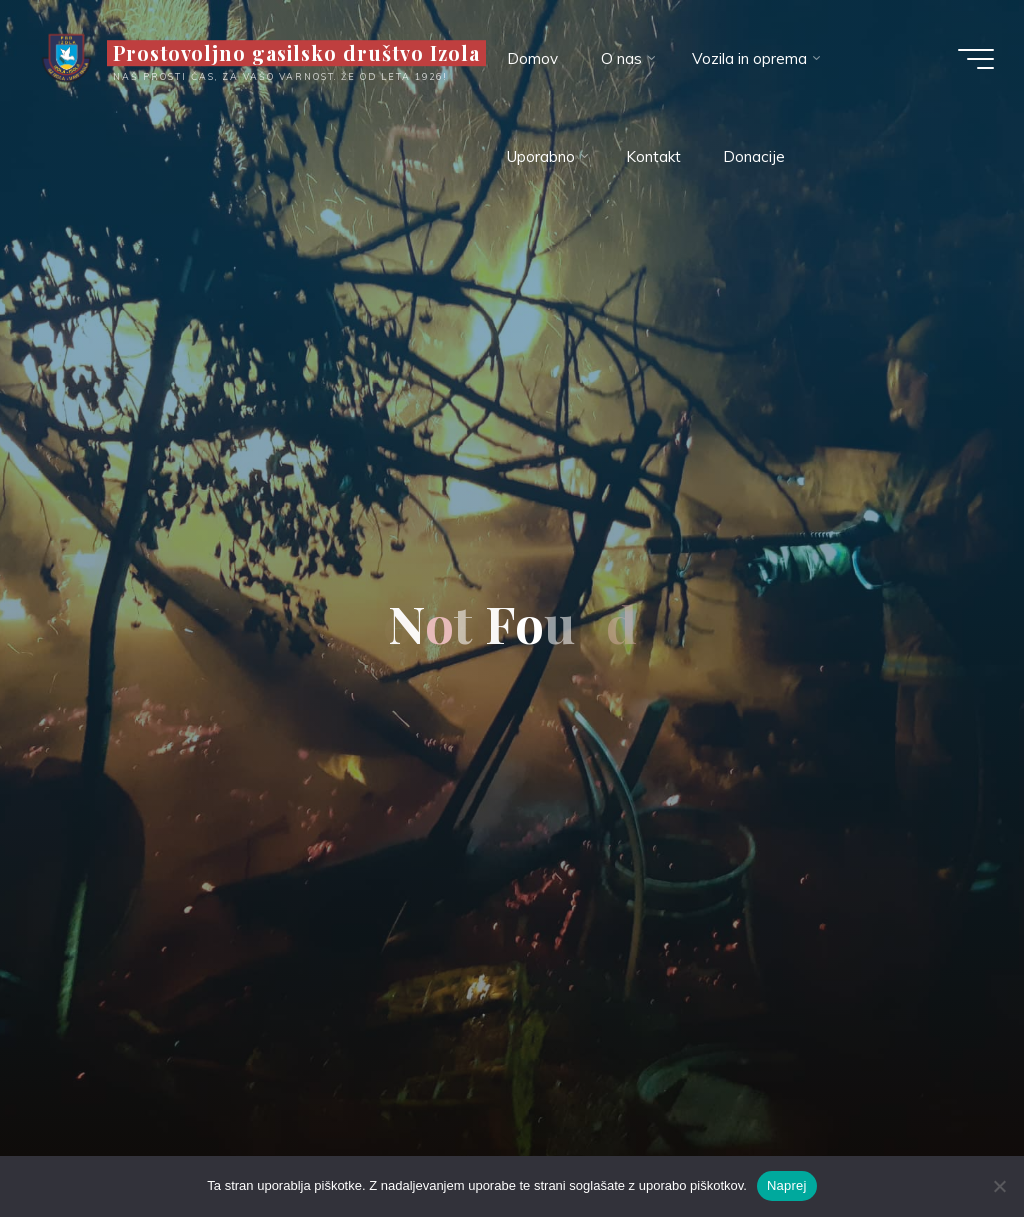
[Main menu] (976, 59)
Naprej (787, 1185)
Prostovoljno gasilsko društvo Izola (297, 53)
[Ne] (999, 1186)
